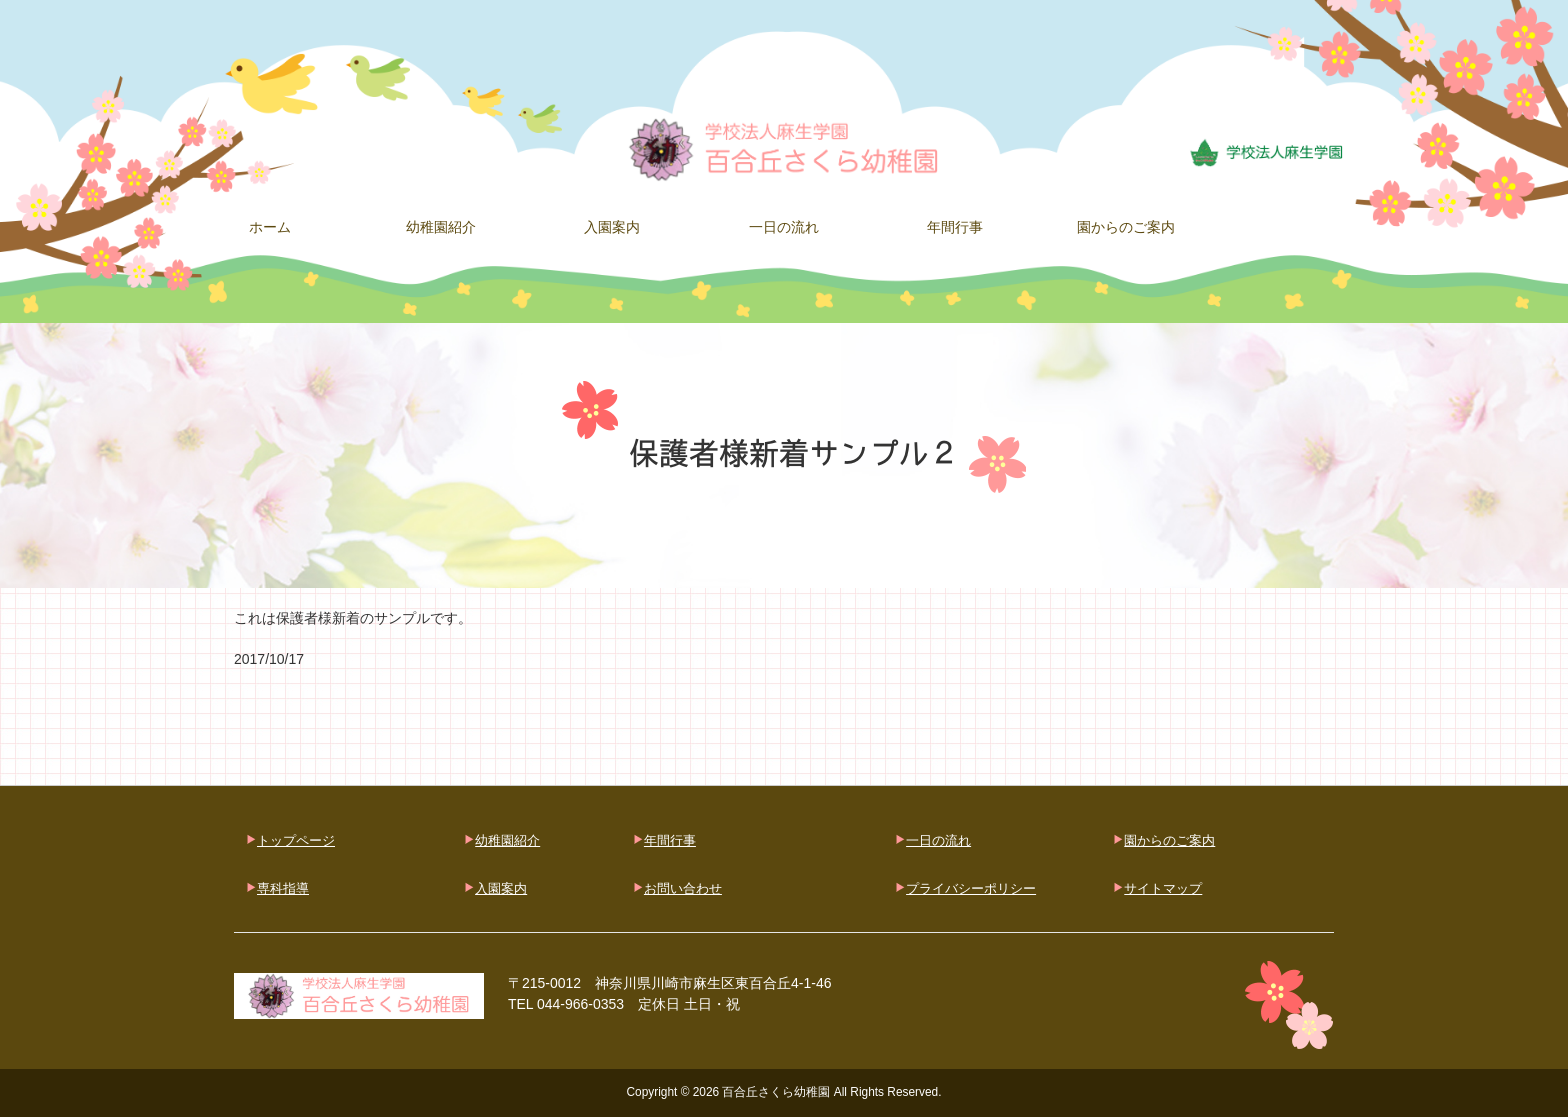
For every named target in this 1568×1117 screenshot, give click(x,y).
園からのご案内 (1169, 840)
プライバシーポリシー (971, 888)
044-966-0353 (580, 1004)
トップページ (296, 840)
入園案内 (501, 888)
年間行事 (670, 840)
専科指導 (283, 888)
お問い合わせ (683, 888)
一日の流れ (938, 840)
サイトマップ (1163, 888)
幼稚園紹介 (507, 840)
